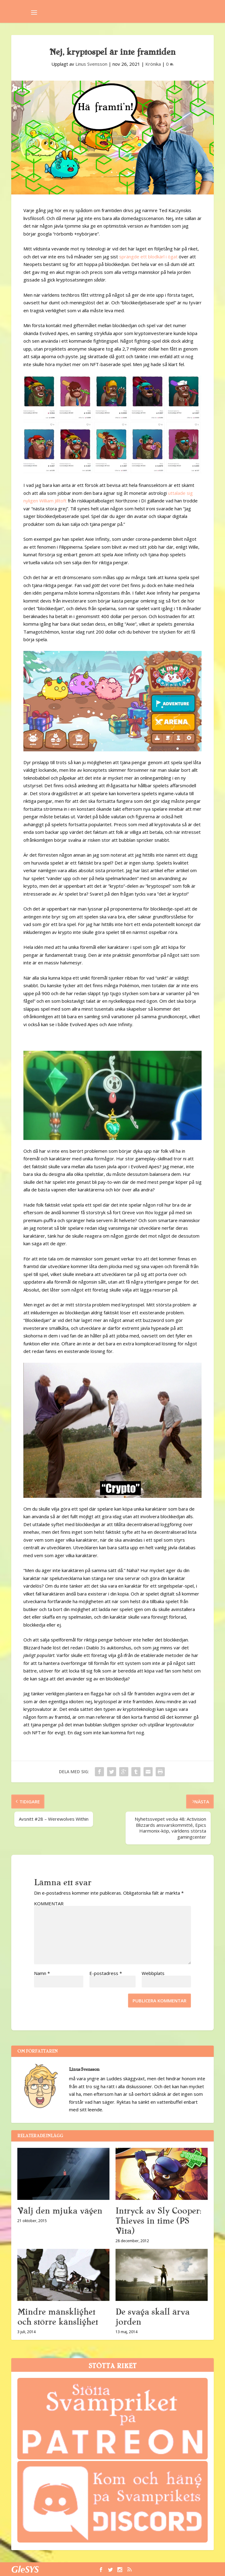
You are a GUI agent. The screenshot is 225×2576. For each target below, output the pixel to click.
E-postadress (105, 1973)
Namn (42, 1973)
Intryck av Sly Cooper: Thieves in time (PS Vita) (158, 2221)
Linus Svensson (91, 64)
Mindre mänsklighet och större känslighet (57, 2317)
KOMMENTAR (49, 1903)
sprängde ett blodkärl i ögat (148, 256)
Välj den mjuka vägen (59, 2211)
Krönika (153, 64)
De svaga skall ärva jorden (152, 2317)
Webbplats (153, 1973)
